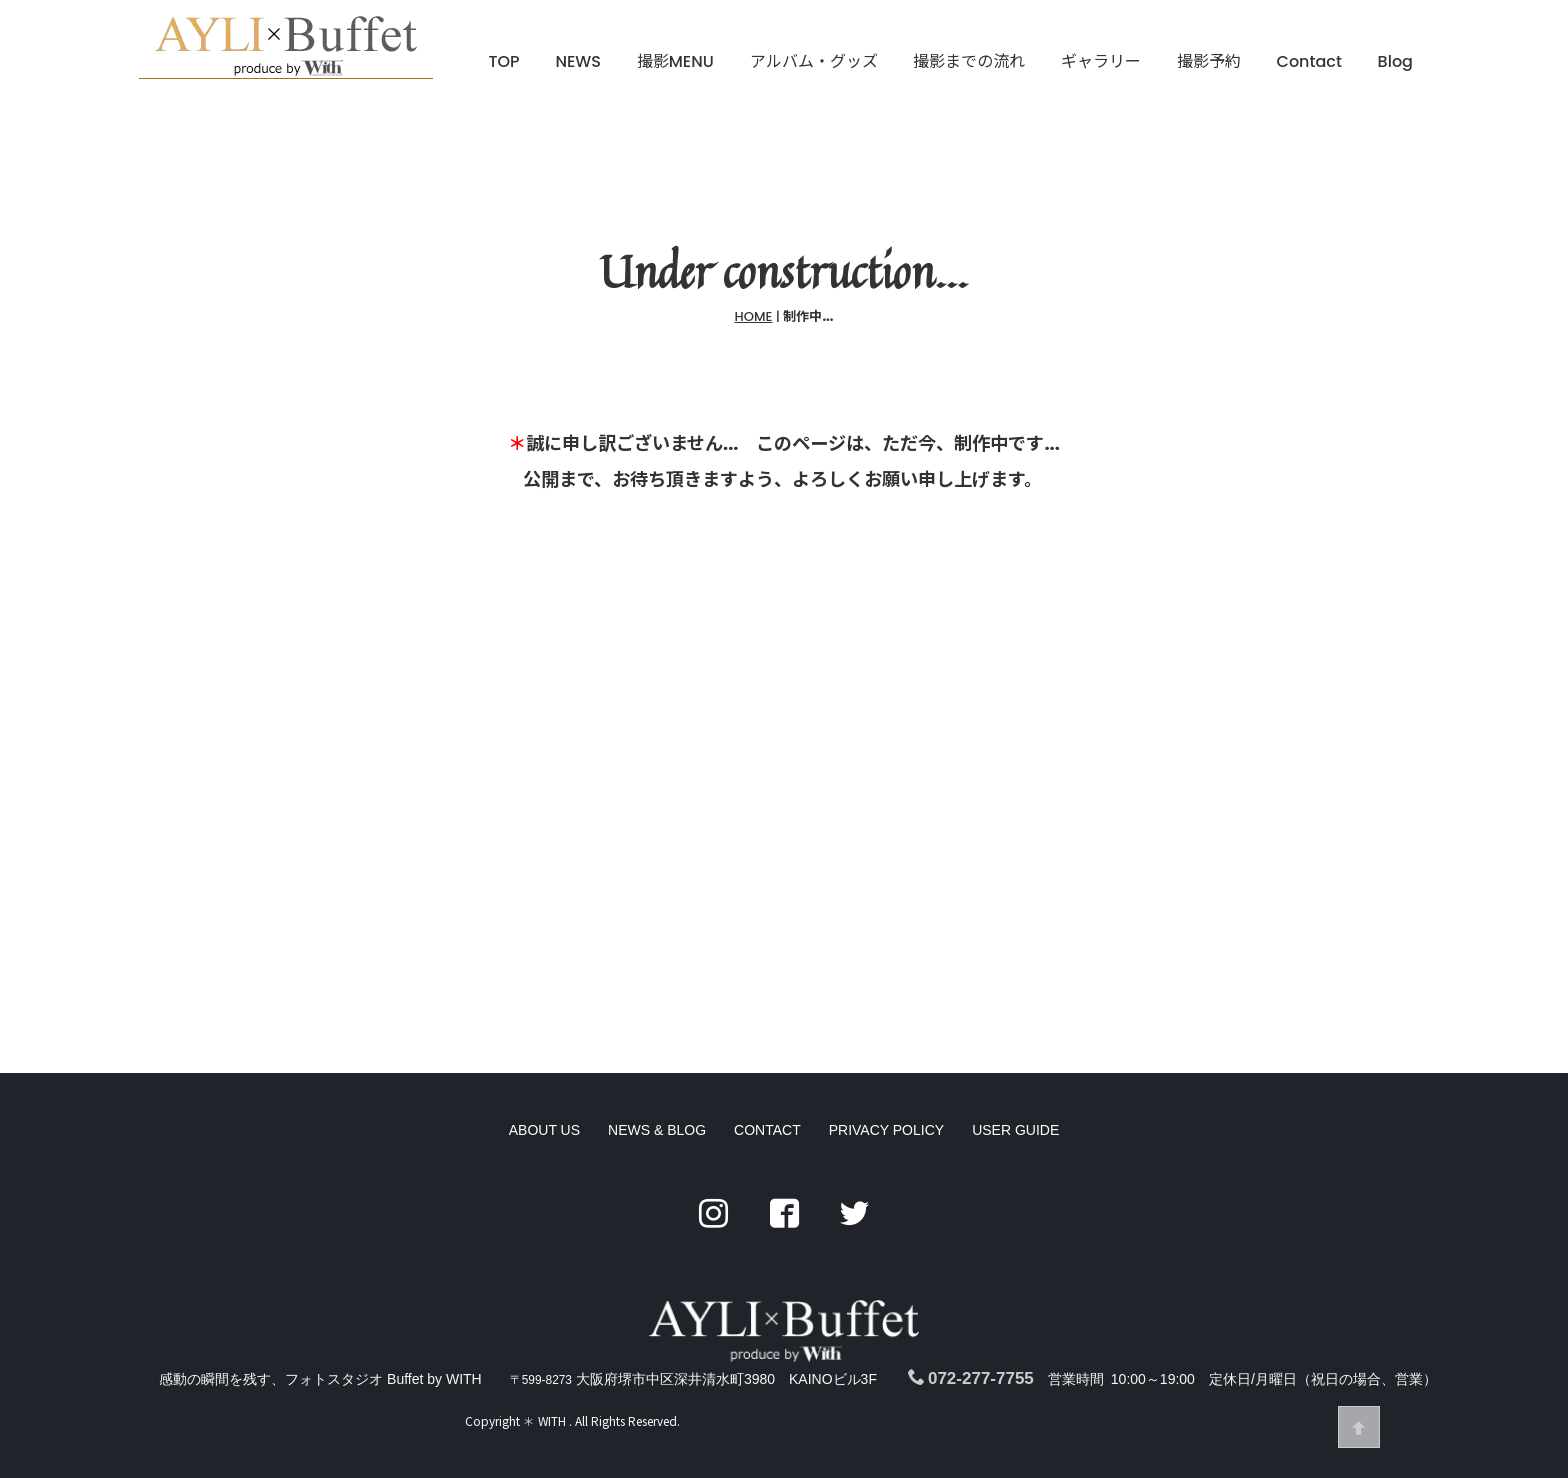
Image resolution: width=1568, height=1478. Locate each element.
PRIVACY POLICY (886, 1190)
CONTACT (767, 1190)
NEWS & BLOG (657, 1190)
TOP (504, 61)
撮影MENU (675, 61)
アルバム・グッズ (814, 61)
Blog (1395, 61)
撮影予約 (1209, 61)
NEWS (578, 61)
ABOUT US (544, 1190)
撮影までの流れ (969, 61)
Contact (1309, 61)
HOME (754, 318)
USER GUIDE (1015, 1190)
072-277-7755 (971, 1378)
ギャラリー (1101, 61)
